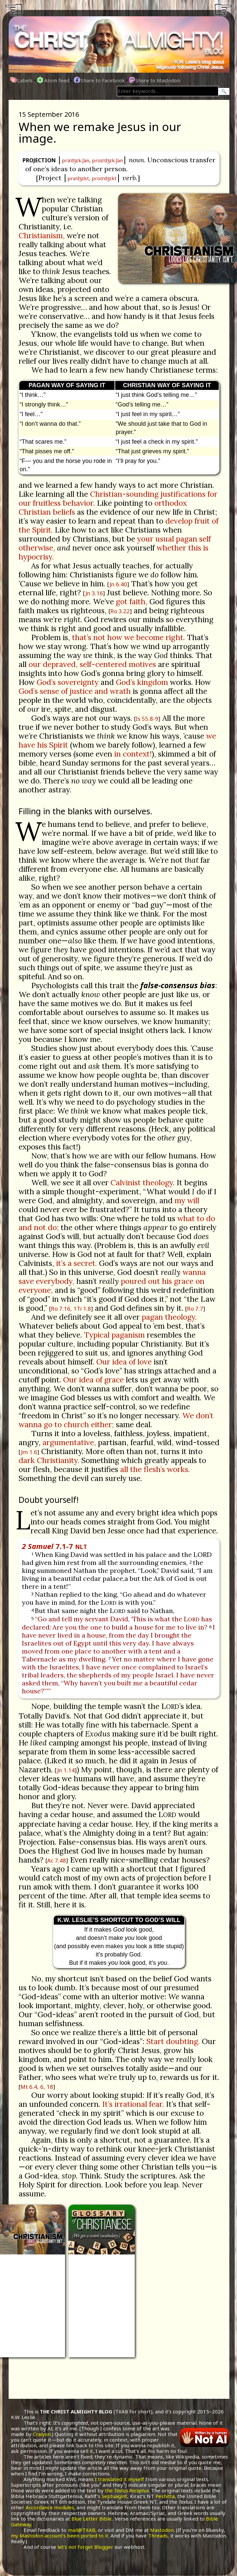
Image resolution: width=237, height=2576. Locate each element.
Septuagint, (115, 2496)
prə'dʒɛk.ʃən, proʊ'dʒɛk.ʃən (92, 160)
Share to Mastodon (154, 80)
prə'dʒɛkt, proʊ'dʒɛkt (92, 178)
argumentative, (69, 1442)
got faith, (131, 601)
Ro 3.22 (120, 611)
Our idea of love (124, 1361)
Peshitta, (165, 2496)
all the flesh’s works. (155, 1469)
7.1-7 (54, 1546)
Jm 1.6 (29, 1452)
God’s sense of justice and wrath (75, 691)
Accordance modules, (50, 2507)
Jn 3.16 (94, 593)
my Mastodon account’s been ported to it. (60, 2535)
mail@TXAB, (82, 2530)
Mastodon (162, 2530)
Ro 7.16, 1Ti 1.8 (71, 1308)
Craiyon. (42, 2434)
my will (187, 1200)
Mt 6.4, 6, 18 (36, 2087)
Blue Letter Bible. (92, 2518)
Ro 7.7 (195, 1308)
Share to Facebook (99, 80)
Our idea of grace (93, 1379)
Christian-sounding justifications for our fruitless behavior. (118, 498)
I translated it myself (119, 2479)
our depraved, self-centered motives (92, 664)
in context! (133, 754)
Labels (21, 80)
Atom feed (53, 80)
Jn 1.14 (66, 1770)
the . (127, 2490)
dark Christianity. (49, 1460)
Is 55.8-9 (147, 718)
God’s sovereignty (68, 682)
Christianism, (42, 235)
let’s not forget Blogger (85, 2546)
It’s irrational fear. (133, 2104)
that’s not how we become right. (128, 637)
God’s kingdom (142, 682)
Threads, (158, 2535)
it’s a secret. (76, 1263)
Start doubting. (173, 2041)
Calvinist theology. (143, 1182)
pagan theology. (169, 1317)
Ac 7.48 (56, 1860)
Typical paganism (114, 1335)
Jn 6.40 (118, 584)
